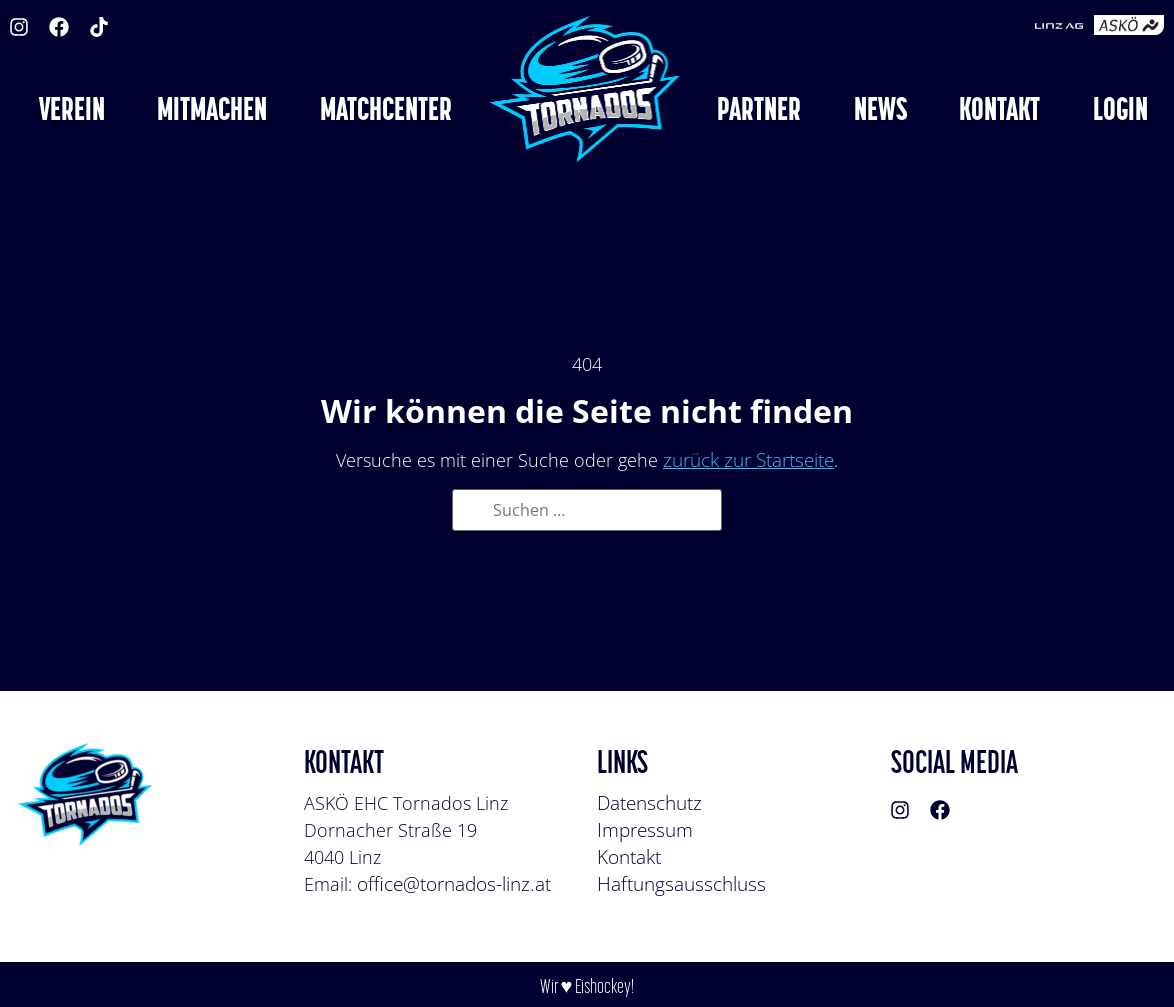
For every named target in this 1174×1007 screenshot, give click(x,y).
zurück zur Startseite (748, 460)
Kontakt (629, 857)
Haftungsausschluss (681, 884)
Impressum (645, 830)
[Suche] (474, 512)
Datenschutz (649, 803)
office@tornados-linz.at (454, 884)
